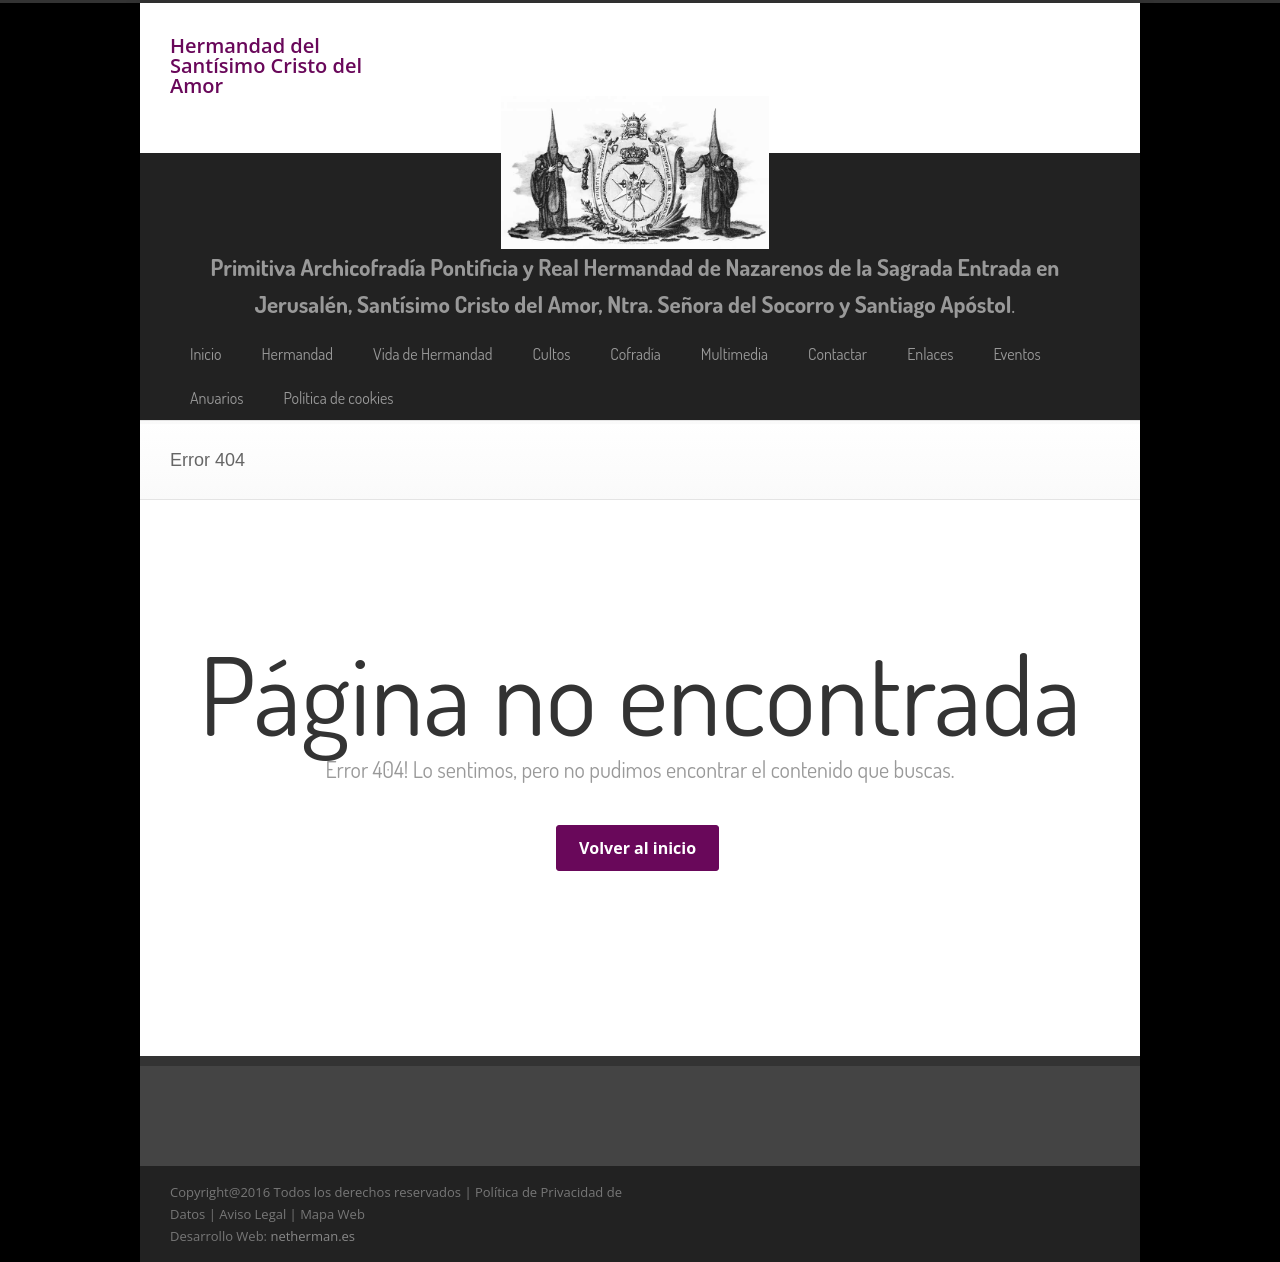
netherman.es (312, 1236)
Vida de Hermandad (432, 354)
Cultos (551, 354)
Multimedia (734, 354)
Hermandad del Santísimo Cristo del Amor (266, 65)
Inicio (205, 354)
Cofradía (635, 354)
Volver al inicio (637, 848)
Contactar (837, 354)
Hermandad (297, 354)
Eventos (1017, 354)
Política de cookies (338, 398)
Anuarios (216, 398)
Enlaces (930, 354)
